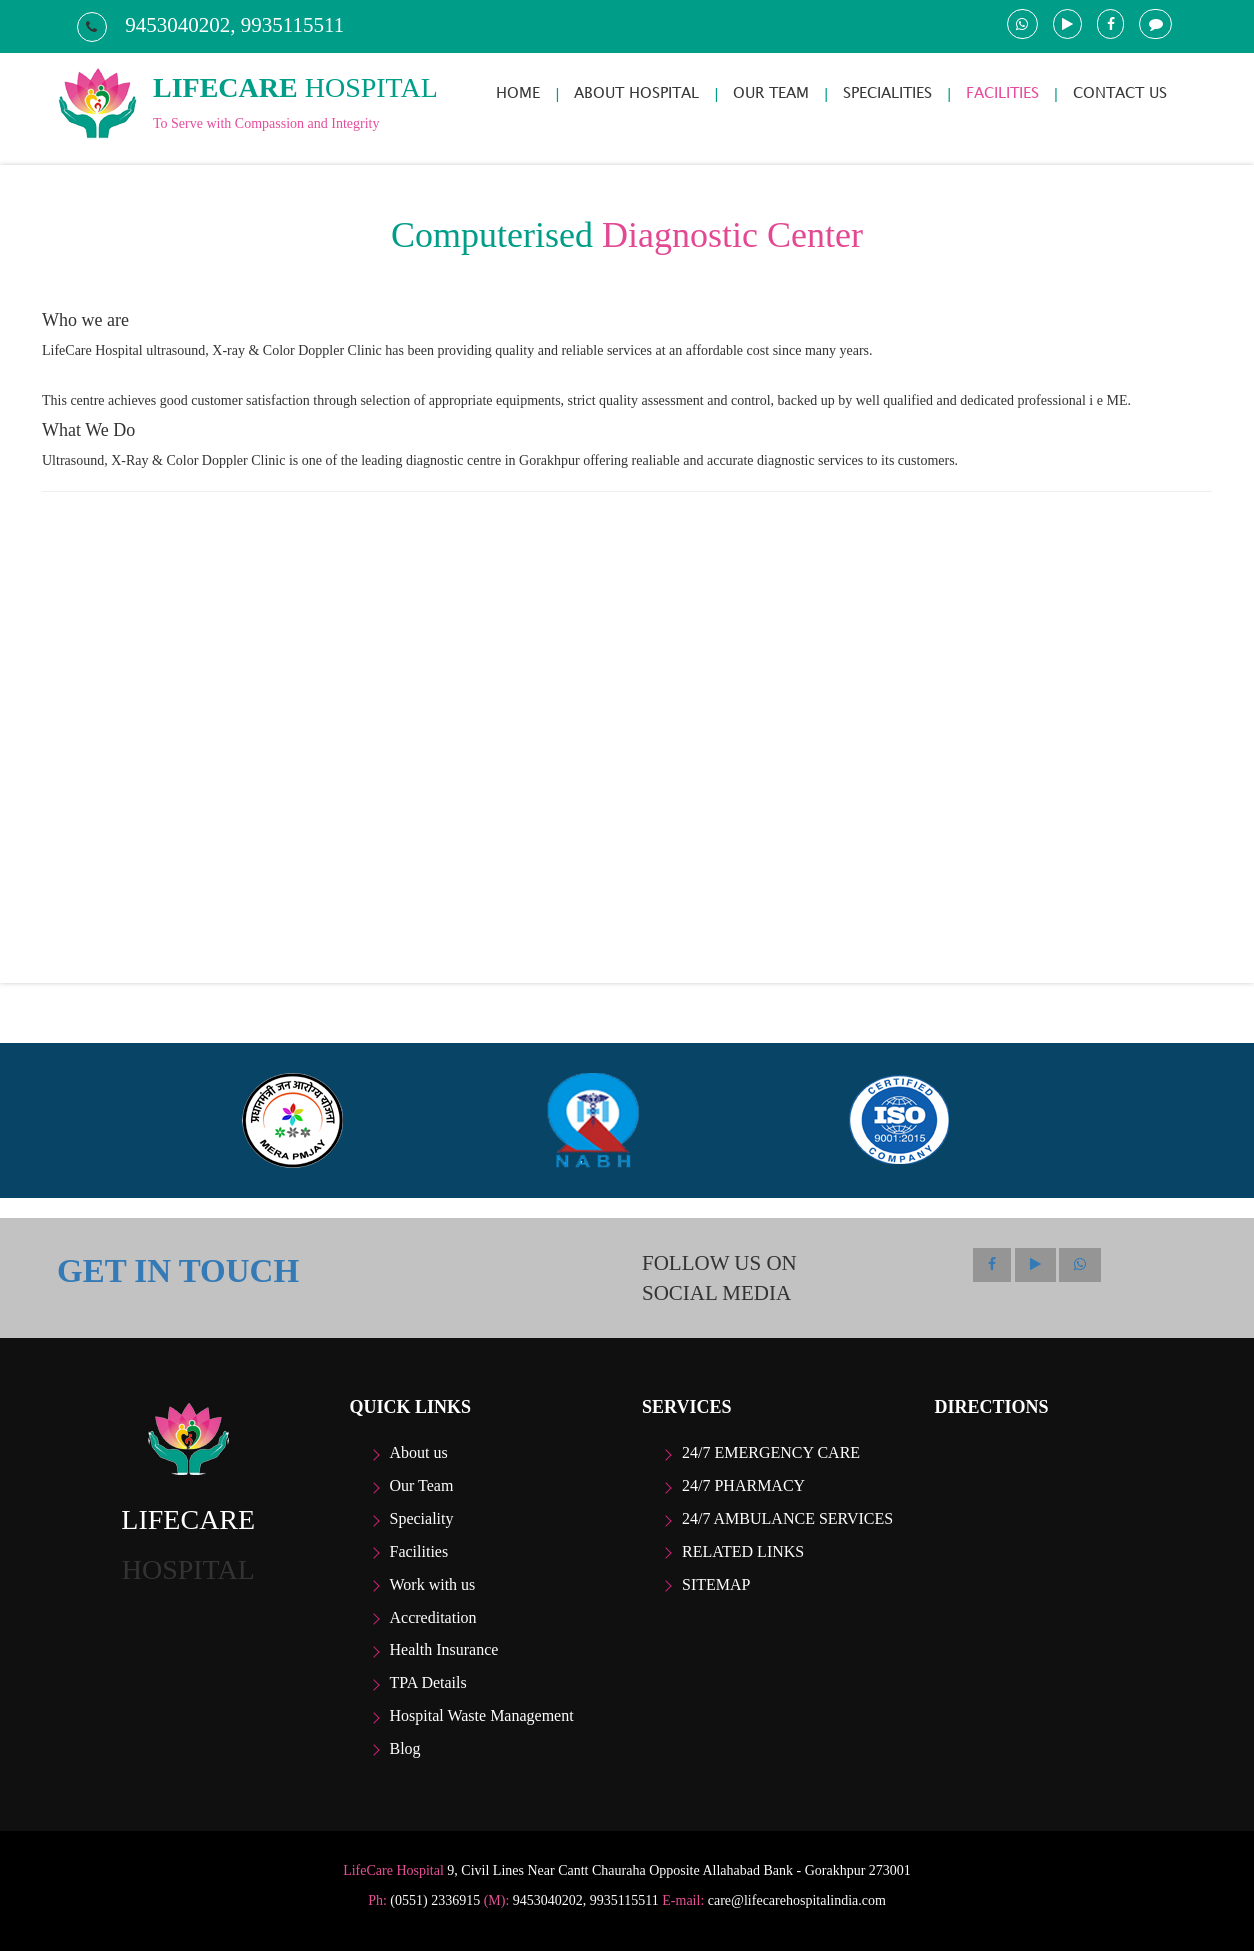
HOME (518, 92)
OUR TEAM (771, 92)
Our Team (422, 1485)
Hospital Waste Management (482, 1715)
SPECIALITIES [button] (887, 92)
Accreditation (433, 1617)
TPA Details (428, 1682)
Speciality (422, 1518)
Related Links (743, 1551)
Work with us (433, 1584)
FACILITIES (1002, 92)
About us (419, 1452)
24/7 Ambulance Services (787, 1518)
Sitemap (716, 1584)
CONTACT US (1120, 92)
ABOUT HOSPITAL (636, 92)
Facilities (419, 1551)
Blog (405, 1748)
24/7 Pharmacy (743, 1485)
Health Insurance (444, 1649)
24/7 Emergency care (771, 1452)
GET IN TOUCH (178, 1271)
